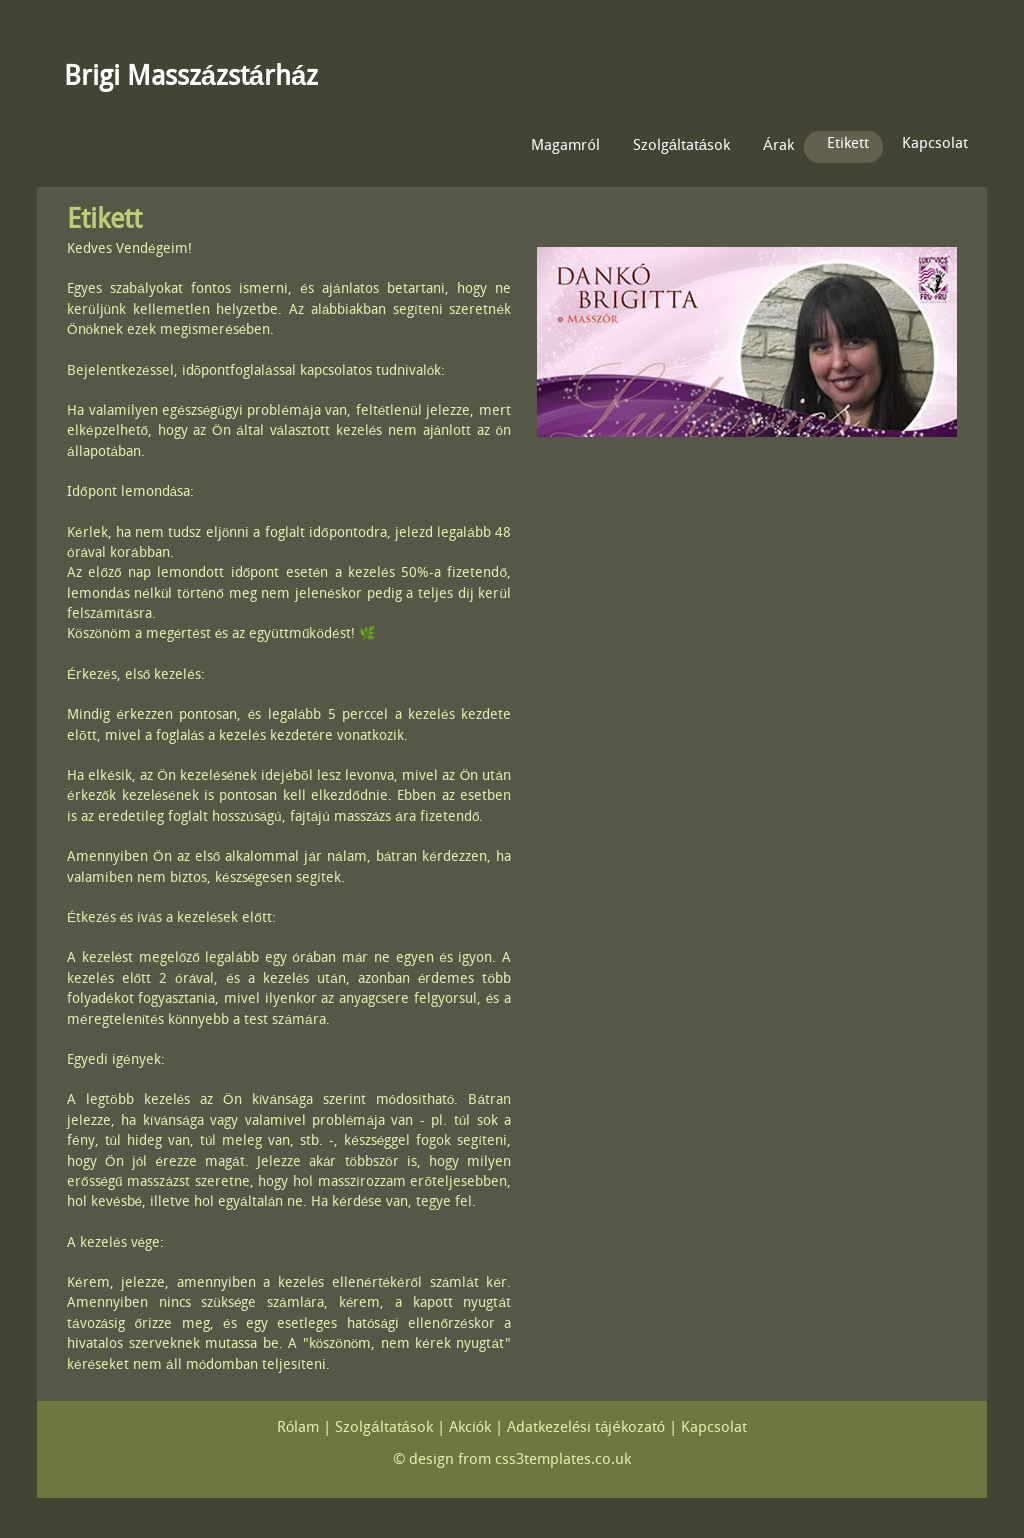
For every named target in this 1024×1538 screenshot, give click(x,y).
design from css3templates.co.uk (520, 1460)
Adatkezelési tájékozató (586, 1428)
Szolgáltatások (681, 146)
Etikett (848, 144)
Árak (778, 146)
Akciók (470, 1428)
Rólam (298, 1428)
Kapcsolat (935, 144)
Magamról (565, 146)
